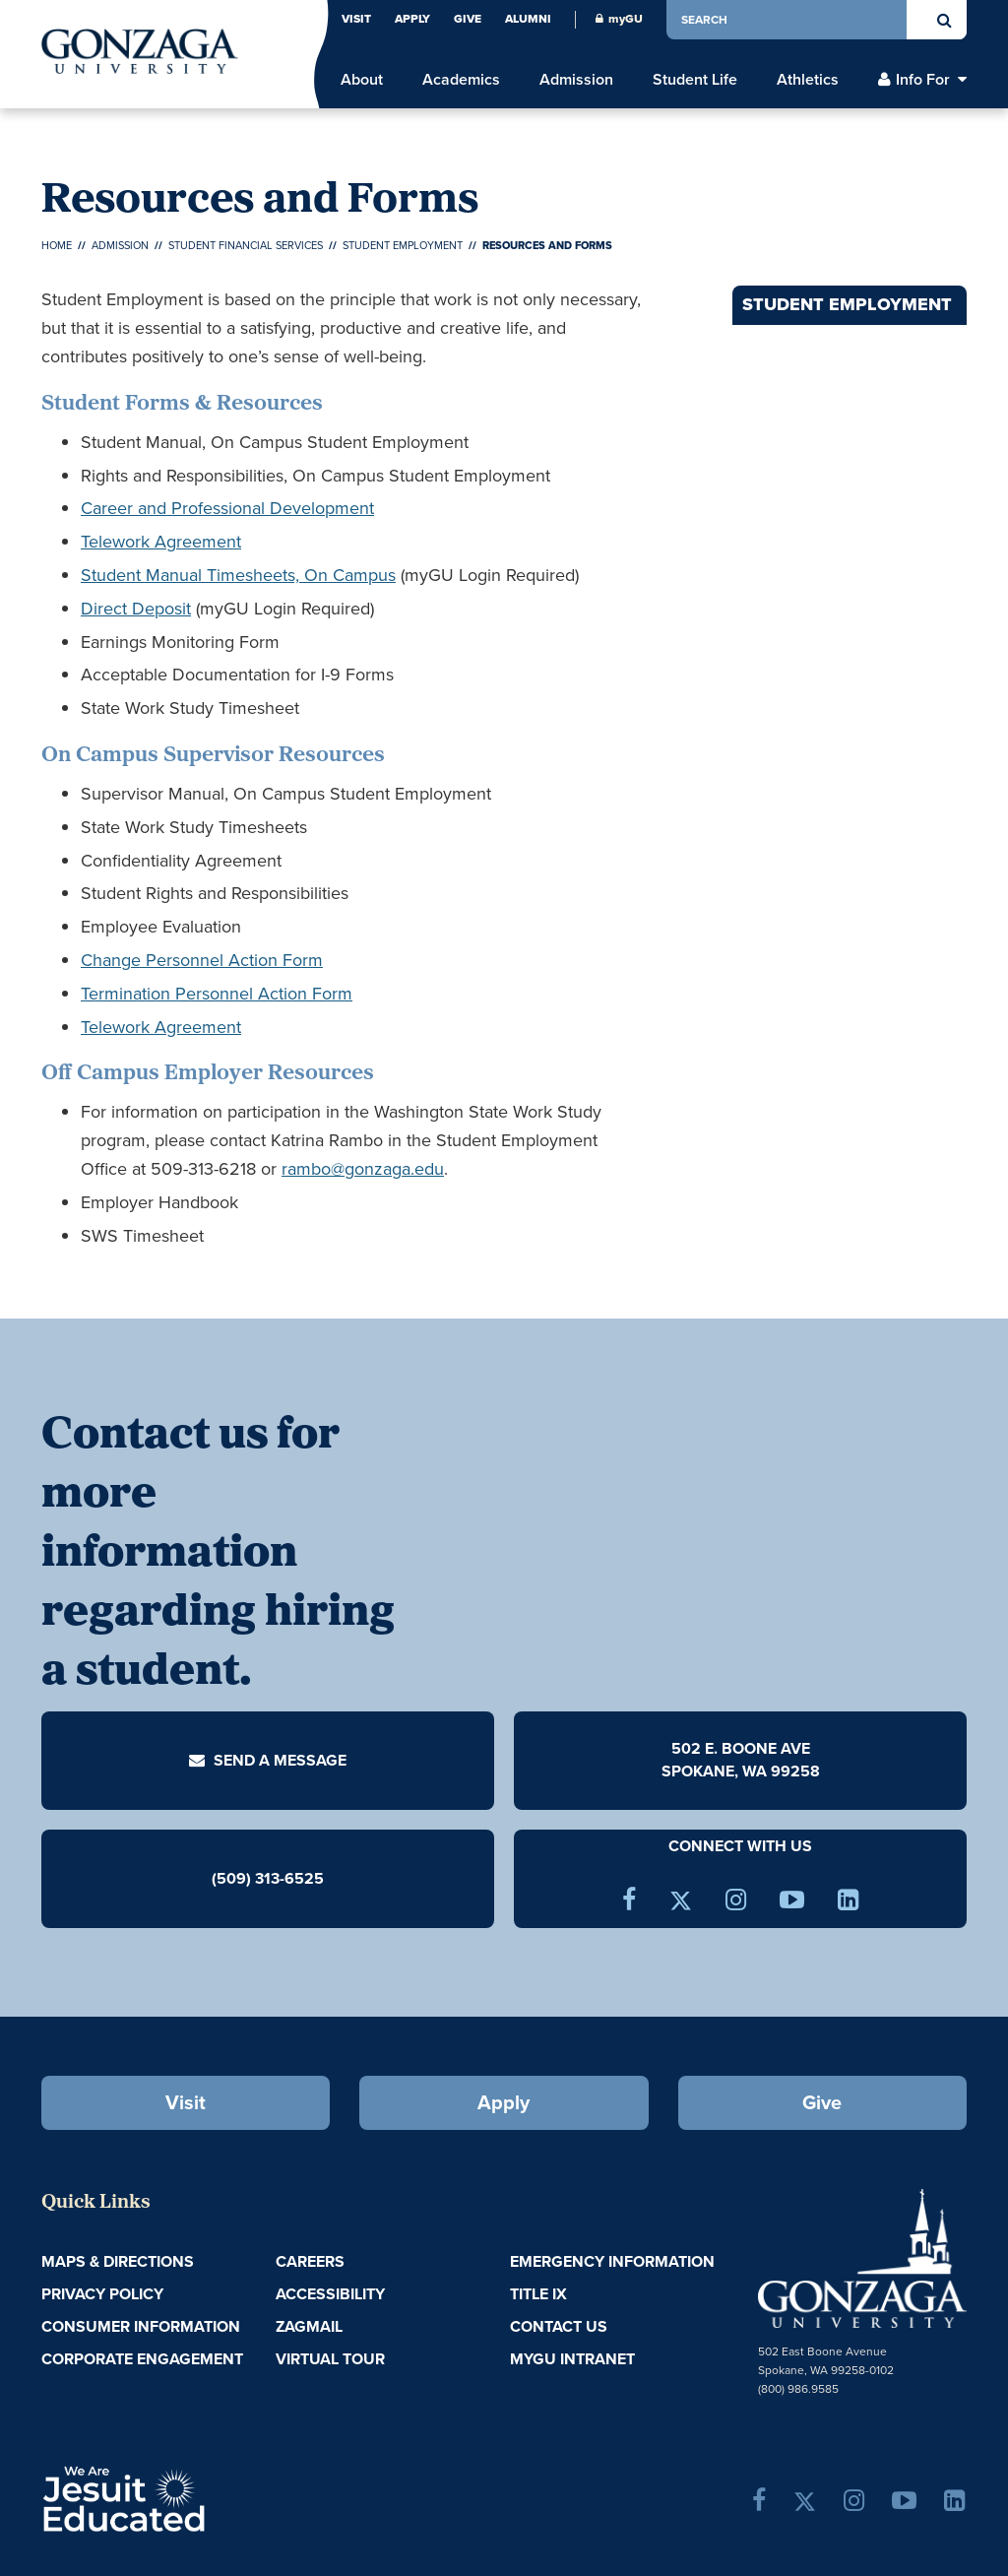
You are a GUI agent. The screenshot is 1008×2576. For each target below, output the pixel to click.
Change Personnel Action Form (202, 960)
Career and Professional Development (227, 508)
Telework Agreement (161, 541)
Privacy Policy (102, 2294)
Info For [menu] (923, 80)
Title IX (538, 2294)
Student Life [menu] (695, 80)
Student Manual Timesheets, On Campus (238, 575)
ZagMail (309, 2326)
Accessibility (330, 2294)
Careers (310, 2261)
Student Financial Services (245, 245)
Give (467, 19)
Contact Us (558, 2326)
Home (56, 245)
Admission (120, 245)
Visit (356, 19)
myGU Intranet (572, 2359)
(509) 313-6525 (268, 1878)
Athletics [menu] (808, 80)
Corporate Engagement (142, 2359)
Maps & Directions (117, 2261)
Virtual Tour (330, 2359)
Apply (412, 19)
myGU (619, 19)
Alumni (528, 19)
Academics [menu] (461, 80)
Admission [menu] (576, 80)
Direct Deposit (136, 608)
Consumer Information (140, 2326)
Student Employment (403, 245)
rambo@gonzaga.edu (363, 1169)
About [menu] (362, 80)
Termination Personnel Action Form (216, 993)
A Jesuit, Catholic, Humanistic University (192, 2497)
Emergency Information (612, 2261)
